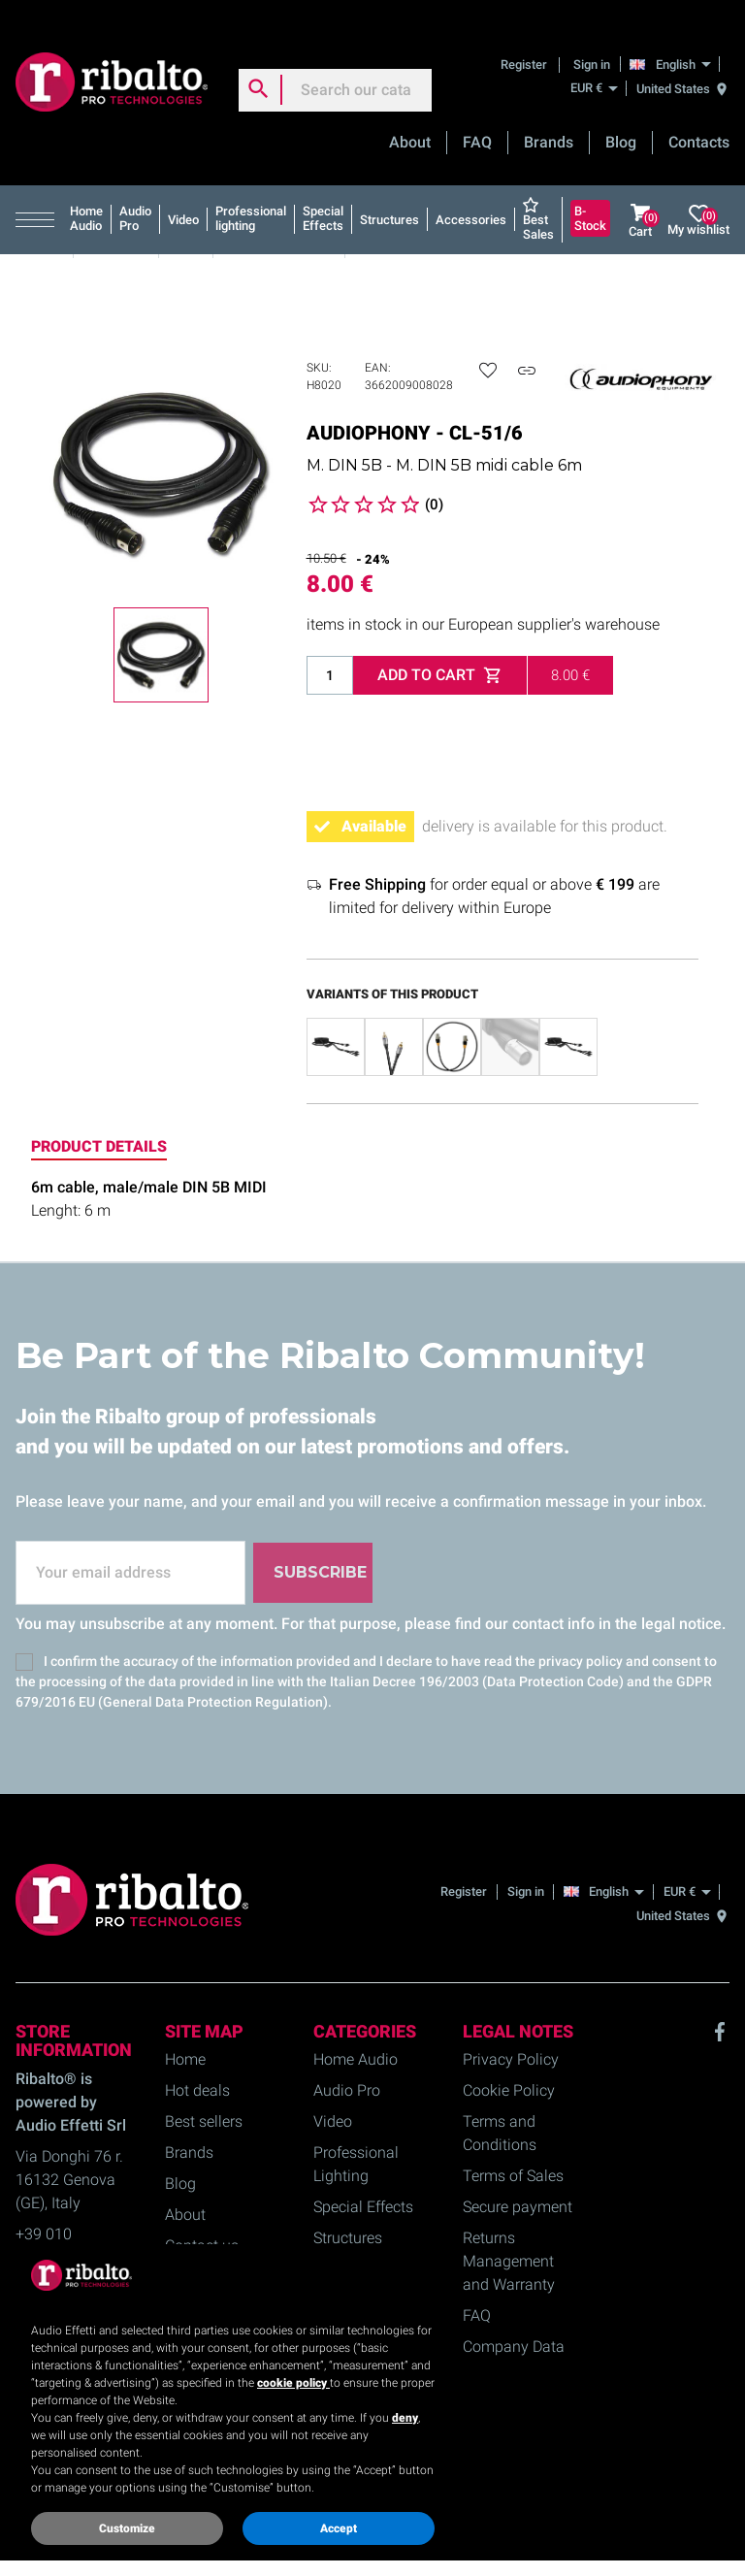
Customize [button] (127, 2528)
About (410, 122)
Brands (548, 122)
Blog (620, 122)
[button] (39, 199)
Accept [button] (338, 2528)
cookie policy (293, 2383)
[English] (676, 42)
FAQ (477, 122)
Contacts (698, 122)
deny (405, 2418)
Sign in (591, 43)
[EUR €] (593, 67)
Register (525, 43)
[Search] (335, 69)
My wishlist (698, 199)
